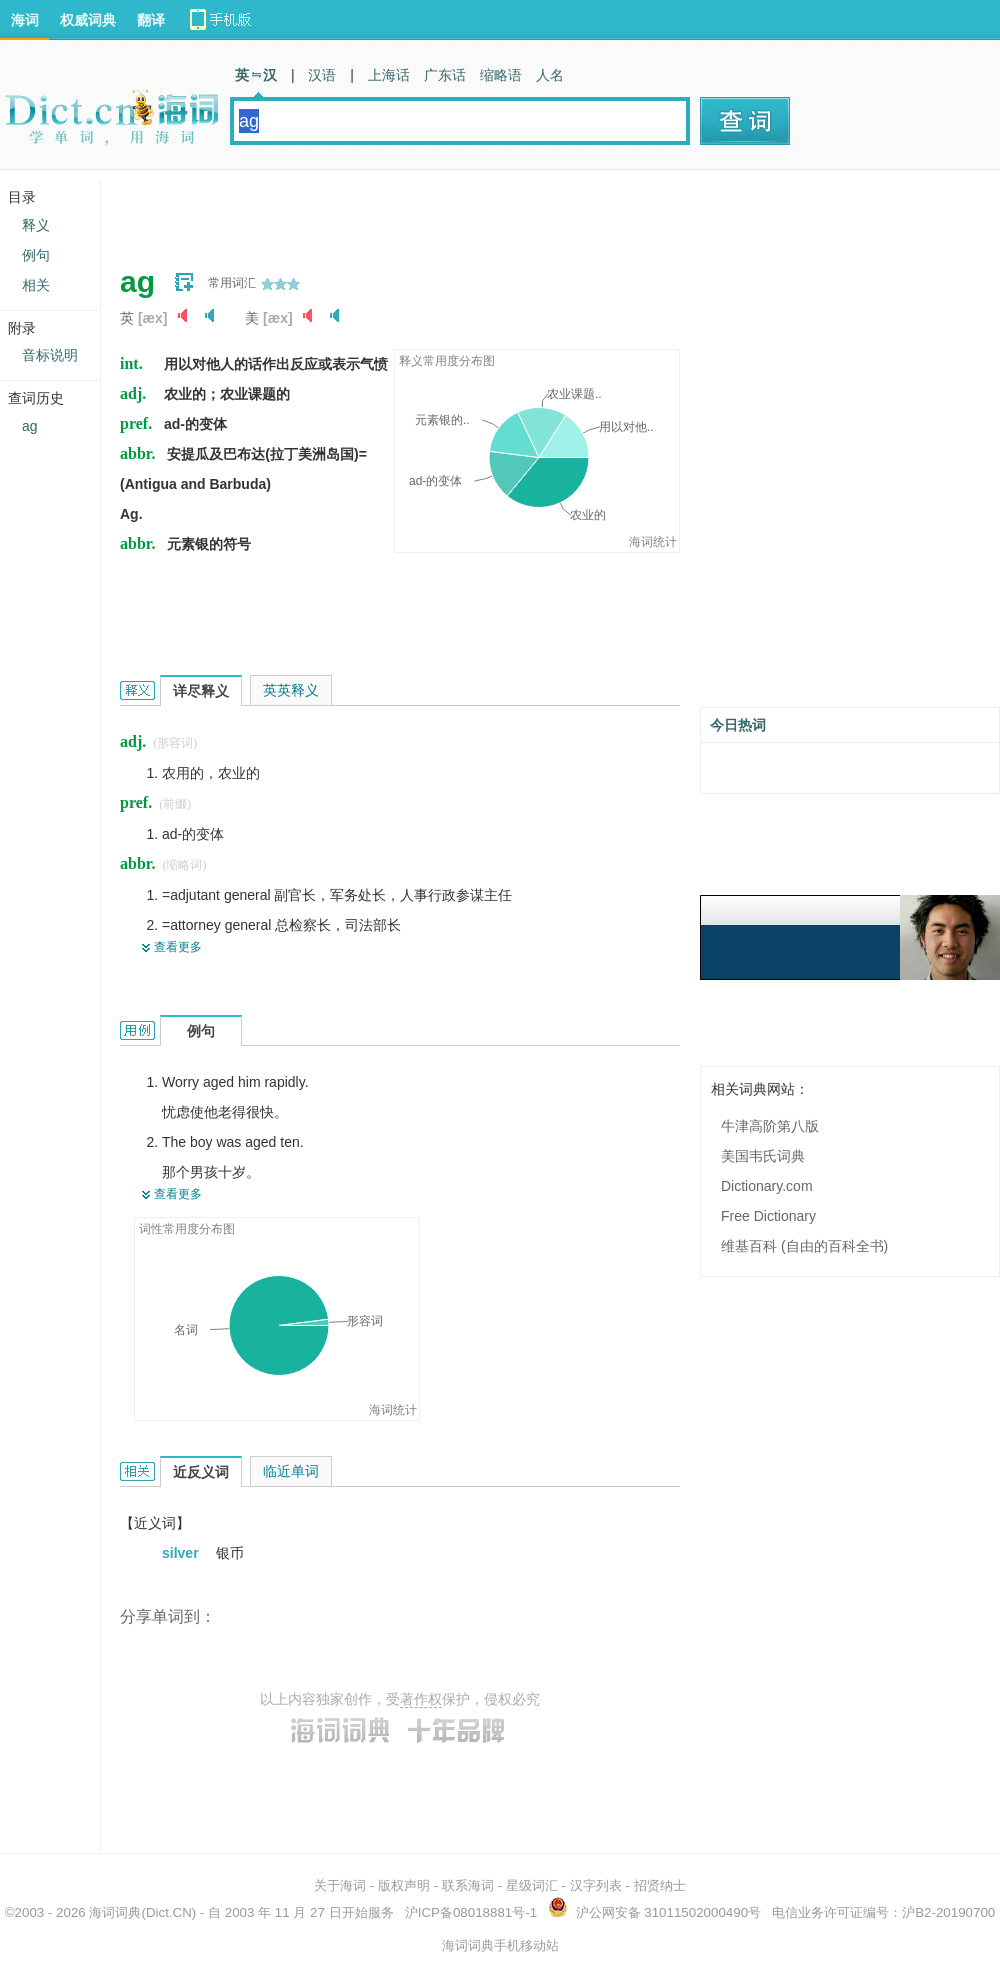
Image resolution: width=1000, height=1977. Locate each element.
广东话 (445, 75)
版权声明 (404, 1885)
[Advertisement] (247, 210)
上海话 (389, 75)
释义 (36, 225)
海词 (25, 20)
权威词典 (88, 20)
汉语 (322, 75)
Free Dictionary (768, 1216)
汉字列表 (596, 1885)
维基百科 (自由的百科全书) (804, 1246)
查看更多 (178, 947)
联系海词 (468, 1885)
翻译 (151, 20)
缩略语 (501, 75)
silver (182, 1553)
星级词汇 (532, 1885)
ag (30, 426)
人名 (550, 75)
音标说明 (50, 355)
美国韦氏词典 (763, 1156)
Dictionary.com (767, 1186)
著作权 (421, 1699)
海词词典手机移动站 (500, 1945)
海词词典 (115, 1912)
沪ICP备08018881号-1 (471, 1912)
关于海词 (340, 1885)
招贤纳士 (660, 1885)
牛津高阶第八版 (770, 1126)
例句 (36, 255)
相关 (36, 285)
